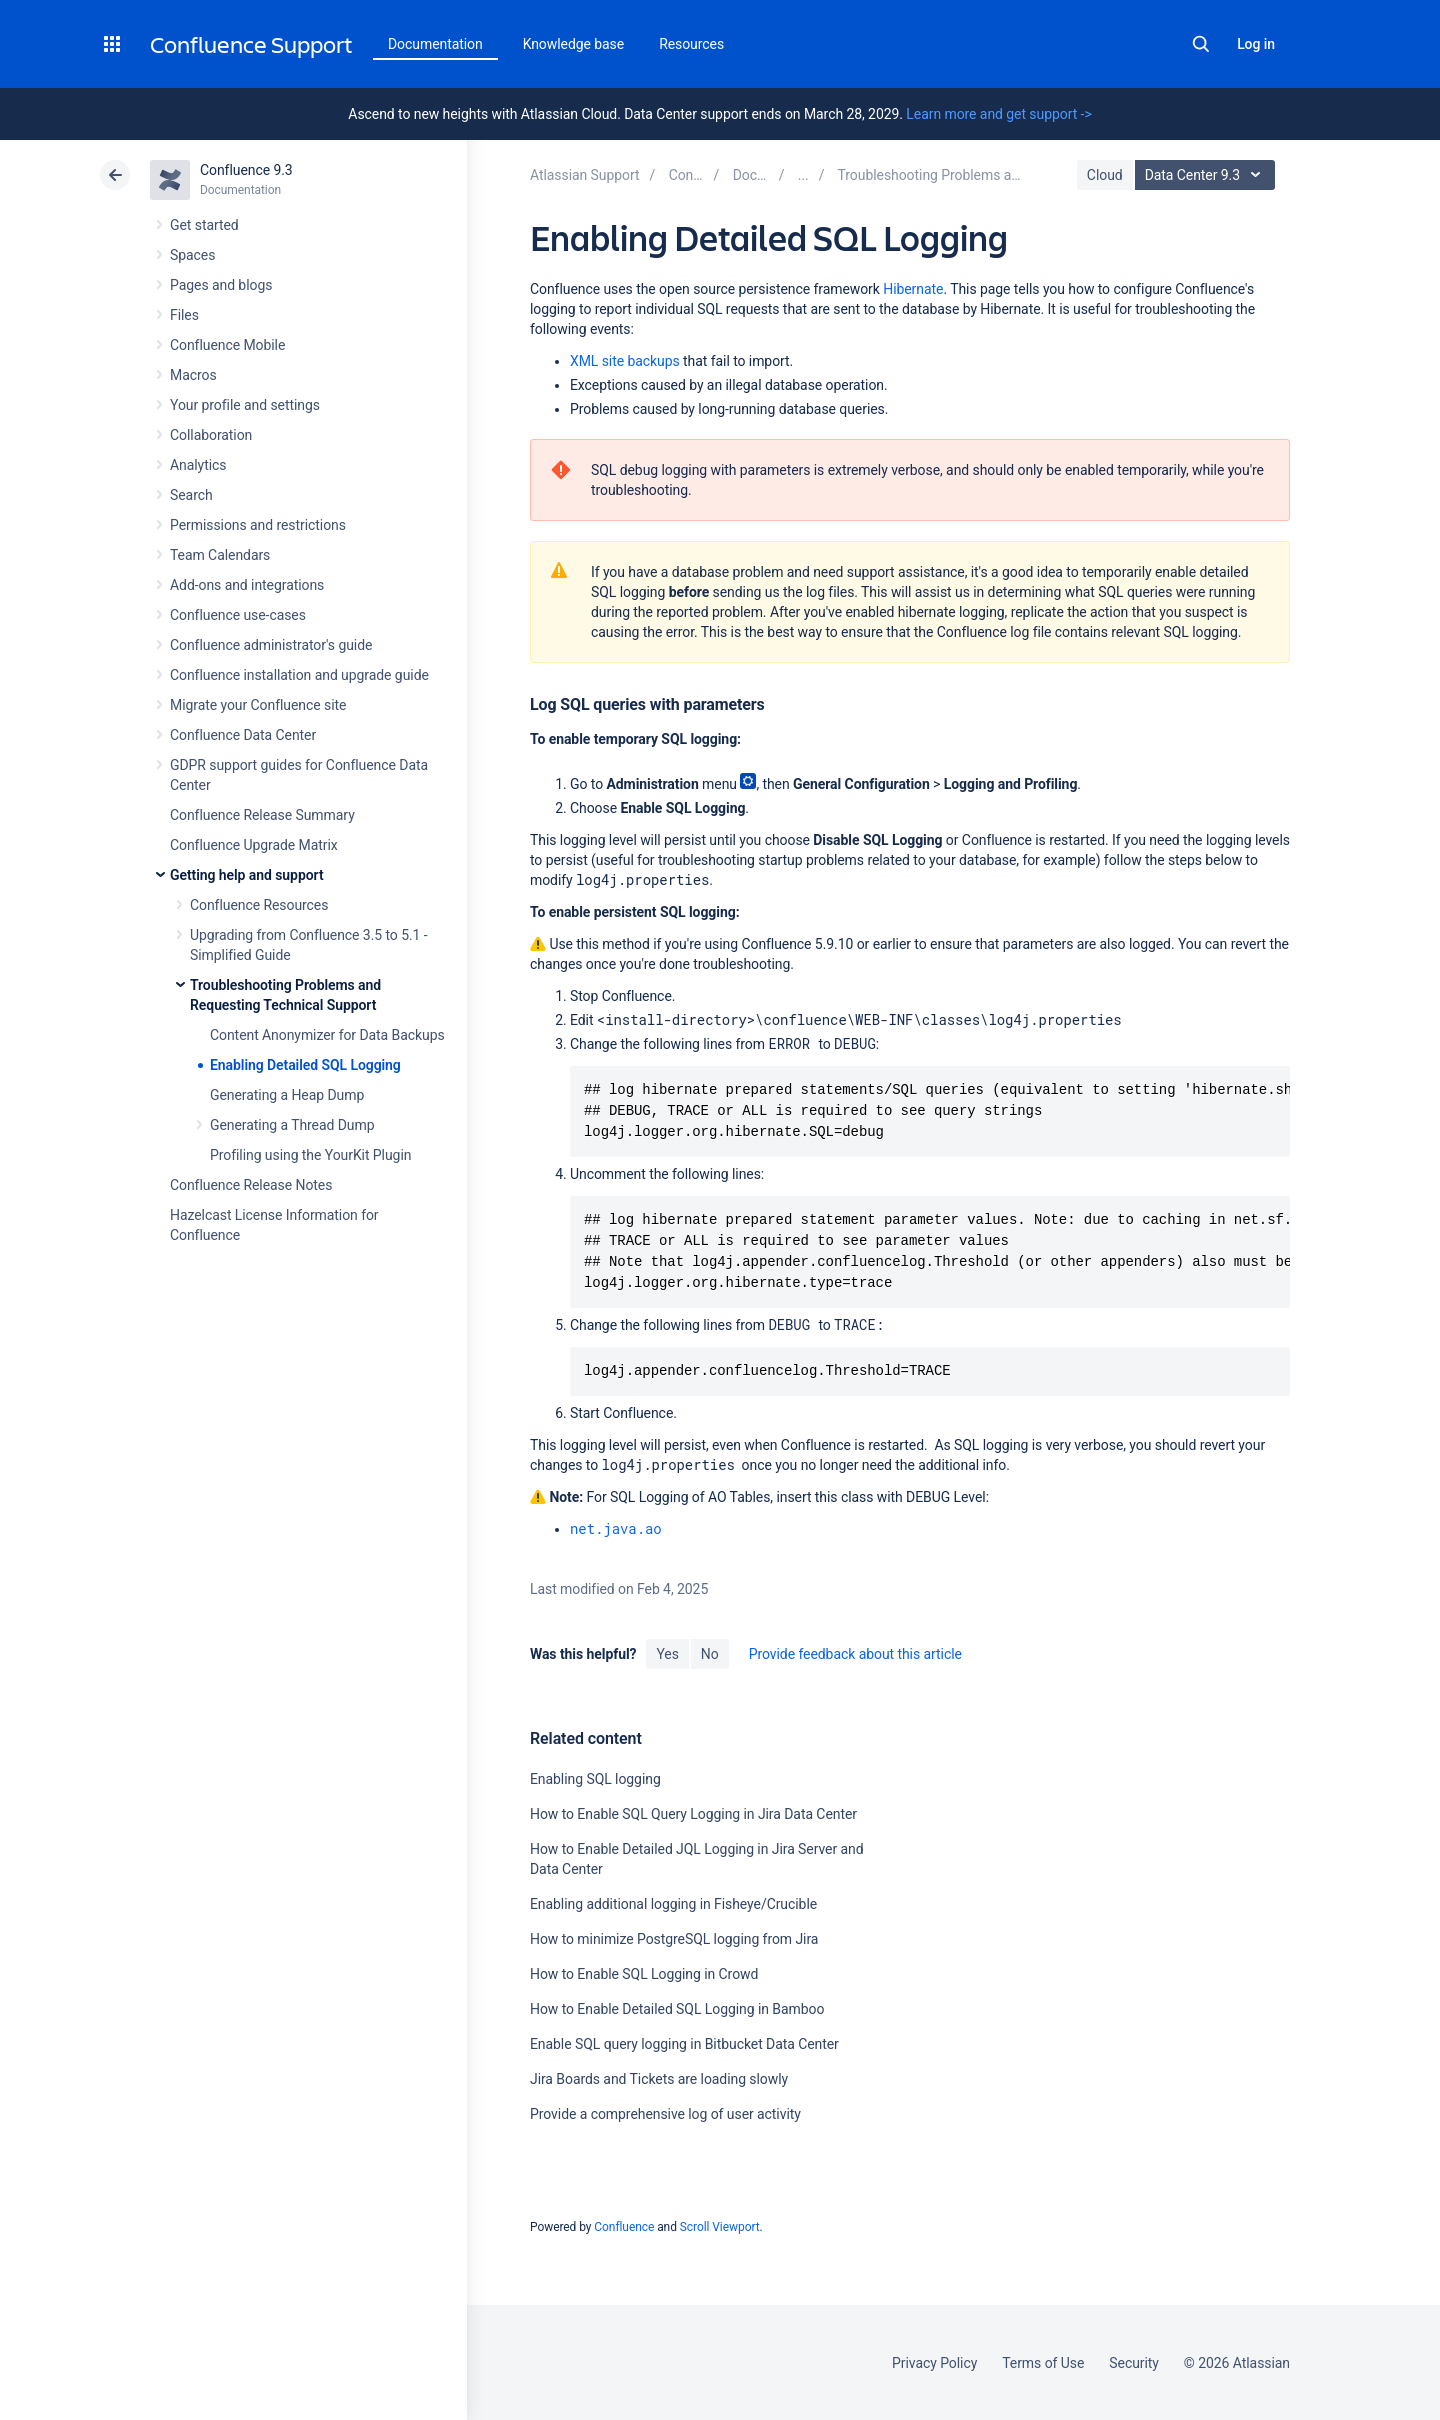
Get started (204, 225)
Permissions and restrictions (258, 525)
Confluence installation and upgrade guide (299, 675)
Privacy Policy (934, 2363)
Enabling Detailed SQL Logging (305, 1065)
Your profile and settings (245, 405)
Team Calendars (220, 555)
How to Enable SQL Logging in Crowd (644, 1974)
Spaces (192, 255)
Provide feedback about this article (855, 1654)
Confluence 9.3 (246, 170)
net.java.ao (616, 1528)
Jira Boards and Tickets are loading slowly (659, 2079)
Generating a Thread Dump (292, 1125)
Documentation (435, 44)
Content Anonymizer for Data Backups (327, 1035)
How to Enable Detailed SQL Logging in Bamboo (677, 2009)
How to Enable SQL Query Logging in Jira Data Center (693, 1814)
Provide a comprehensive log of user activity (665, 2114)
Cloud (1105, 175)
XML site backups (625, 361)
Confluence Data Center (243, 735)
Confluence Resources (259, 905)
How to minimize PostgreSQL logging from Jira (674, 1939)
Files (184, 315)
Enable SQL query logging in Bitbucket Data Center (684, 2044)
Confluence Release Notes (251, 1185)
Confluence (624, 2227)
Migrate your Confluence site (258, 705)
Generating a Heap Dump (287, 1095)
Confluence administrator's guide (271, 645)
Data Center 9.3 (1207, 175)
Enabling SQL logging (595, 1779)
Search (1201, 44)
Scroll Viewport (720, 2227)
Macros (193, 375)
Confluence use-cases (238, 615)
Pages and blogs (221, 285)
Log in (1256, 44)
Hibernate (913, 289)
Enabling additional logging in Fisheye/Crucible (673, 1904)
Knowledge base (574, 44)
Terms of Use (1043, 2363)
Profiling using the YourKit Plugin (310, 1155)
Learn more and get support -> (998, 114)
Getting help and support (247, 875)
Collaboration (211, 435)
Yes (667, 1654)
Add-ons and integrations (247, 585)
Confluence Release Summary (262, 815)
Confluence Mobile (227, 345)
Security (1134, 2363)
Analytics (198, 465)
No (710, 1654)
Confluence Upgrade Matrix (254, 845)
